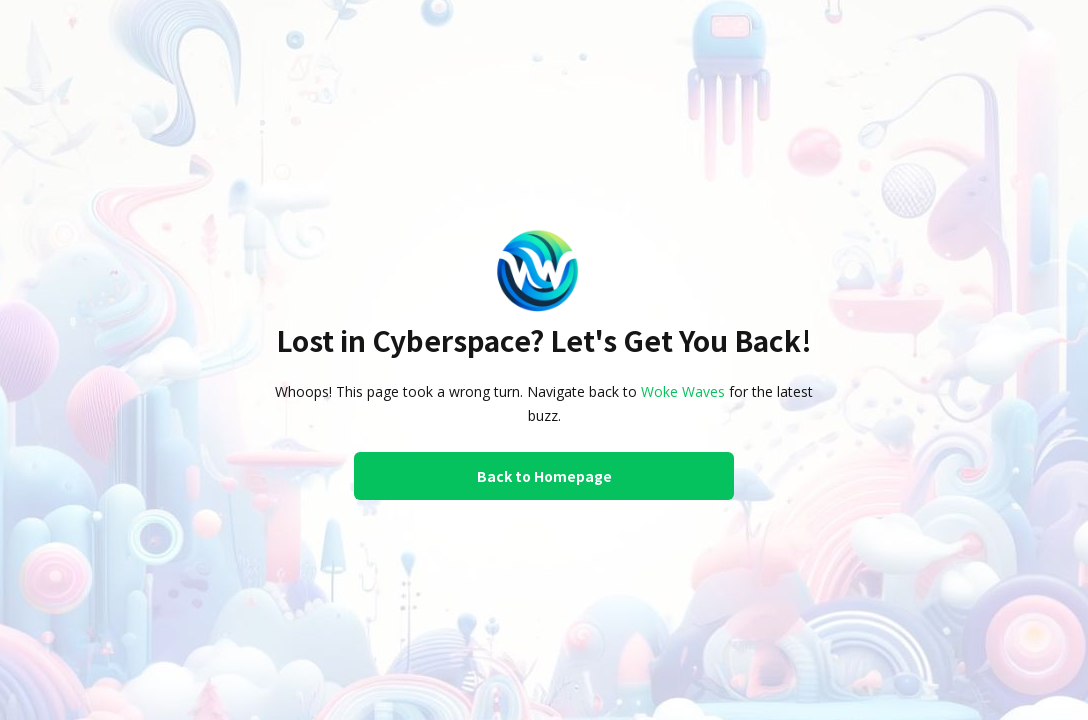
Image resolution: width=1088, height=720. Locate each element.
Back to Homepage (544, 476)
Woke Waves (683, 391)
